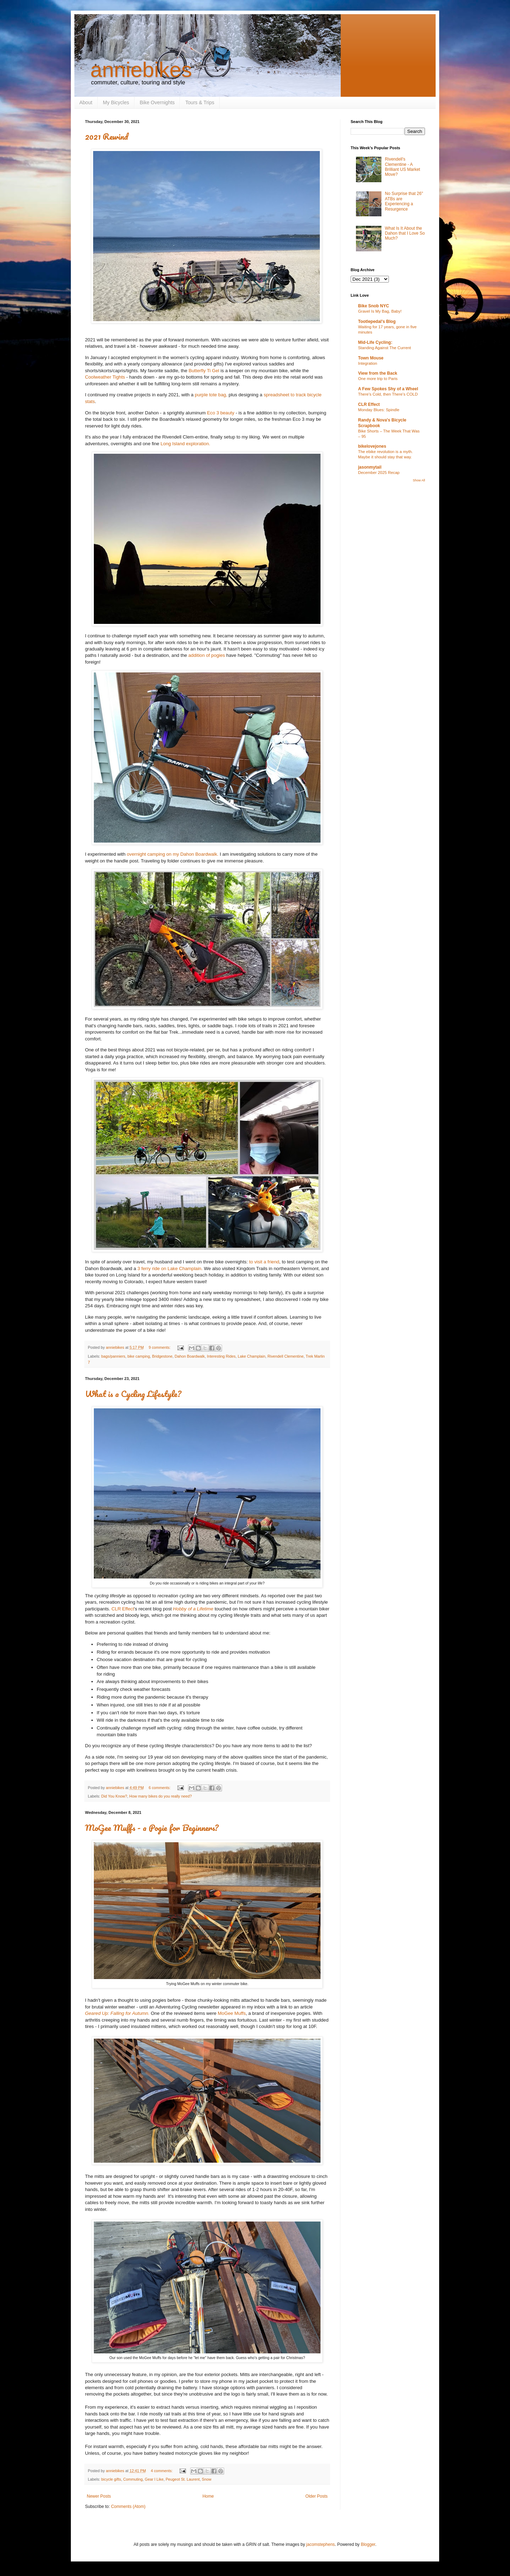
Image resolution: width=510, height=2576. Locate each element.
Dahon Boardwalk (190, 1356)
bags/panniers (113, 1356)
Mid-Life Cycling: (375, 342)
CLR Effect (123, 1608)
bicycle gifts (111, 2479)
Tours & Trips (199, 102)
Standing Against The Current (384, 348)
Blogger (368, 2544)
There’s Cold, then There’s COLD (388, 394)
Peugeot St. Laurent (183, 2479)
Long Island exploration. (185, 443)
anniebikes (141, 70)
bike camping (139, 1356)
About (85, 102)
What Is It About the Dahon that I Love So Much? (405, 233)
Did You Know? (114, 1796)
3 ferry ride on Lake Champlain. (170, 1268)
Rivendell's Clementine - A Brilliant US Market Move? (402, 167)
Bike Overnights (157, 102)
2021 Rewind (106, 136)
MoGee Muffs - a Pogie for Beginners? (152, 1827)
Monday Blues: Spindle (379, 410)
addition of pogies (206, 655)
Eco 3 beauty (220, 412)
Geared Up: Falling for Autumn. (117, 2013)
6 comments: (160, 1788)
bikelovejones (372, 446)
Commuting (133, 2479)
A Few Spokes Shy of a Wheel (388, 388)
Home (208, 2496)
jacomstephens (320, 2544)
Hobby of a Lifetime (193, 1608)
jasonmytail (369, 467)
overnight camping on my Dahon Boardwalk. (173, 854)
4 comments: (162, 2471)
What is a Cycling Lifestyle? (133, 1394)
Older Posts (316, 2496)
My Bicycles (116, 102)
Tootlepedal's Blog (377, 321)
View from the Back (377, 373)
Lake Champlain (251, 1356)
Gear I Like (154, 2479)
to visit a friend (264, 1261)
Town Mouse (371, 358)
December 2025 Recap (379, 472)
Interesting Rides (221, 1356)
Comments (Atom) (128, 2506)
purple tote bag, (211, 394)
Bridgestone (162, 1356)
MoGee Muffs (232, 2013)
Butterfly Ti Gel (203, 370)
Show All (419, 480)
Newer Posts (99, 2496)
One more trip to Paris (377, 378)
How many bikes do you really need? (160, 1796)
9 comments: (160, 1347)
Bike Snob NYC (373, 305)
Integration (367, 363)
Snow (206, 2479)
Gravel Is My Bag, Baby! (380, 311)
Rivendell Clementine (285, 1356)
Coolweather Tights (105, 377)
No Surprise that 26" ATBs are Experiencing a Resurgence (404, 201)
